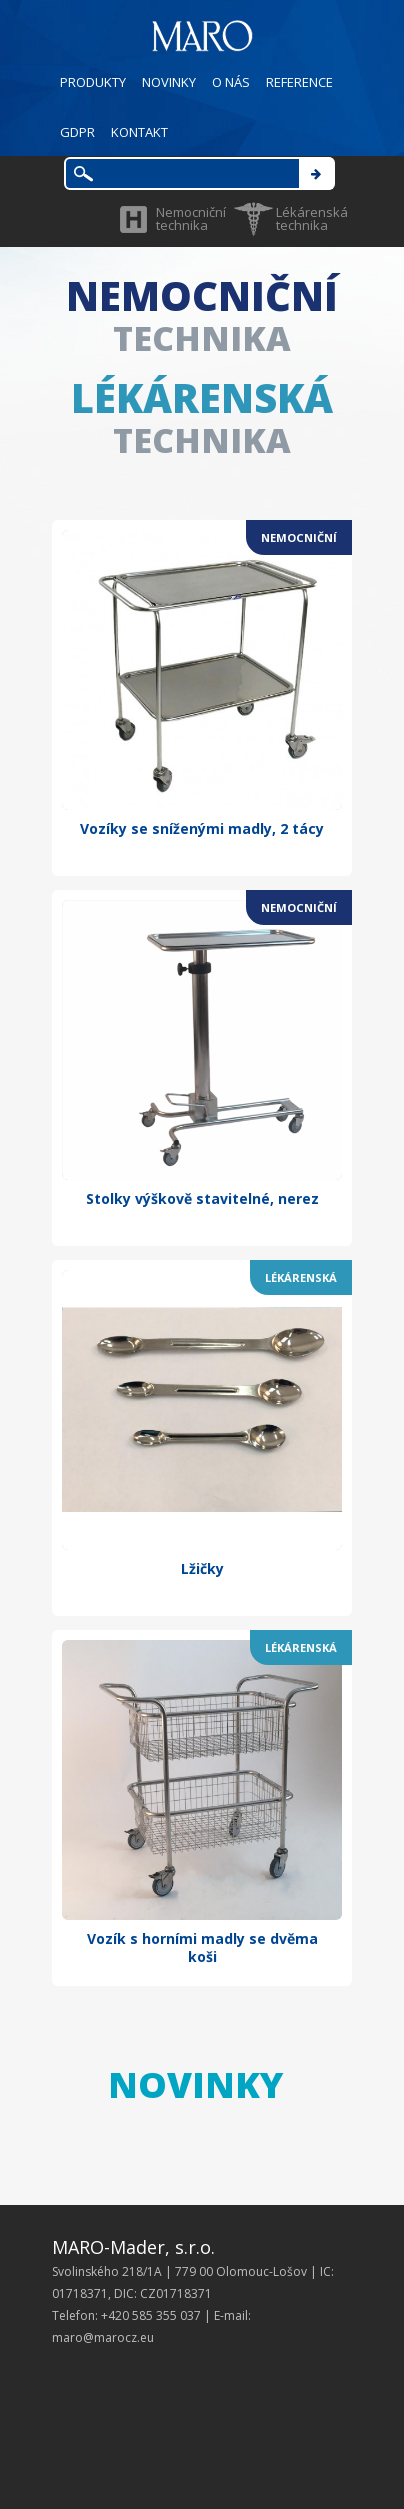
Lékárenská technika (312, 218)
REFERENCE (299, 82)
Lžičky (202, 1568)
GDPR (77, 132)
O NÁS (231, 82)
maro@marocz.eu (103, 2337)
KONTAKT (139, 132)
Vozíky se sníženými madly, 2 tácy (202, 828)
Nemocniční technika (191, 218)
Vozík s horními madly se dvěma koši (202, 1947)
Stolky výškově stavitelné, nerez (202, 1198)
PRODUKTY (93, 82)
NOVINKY (169, 82)
